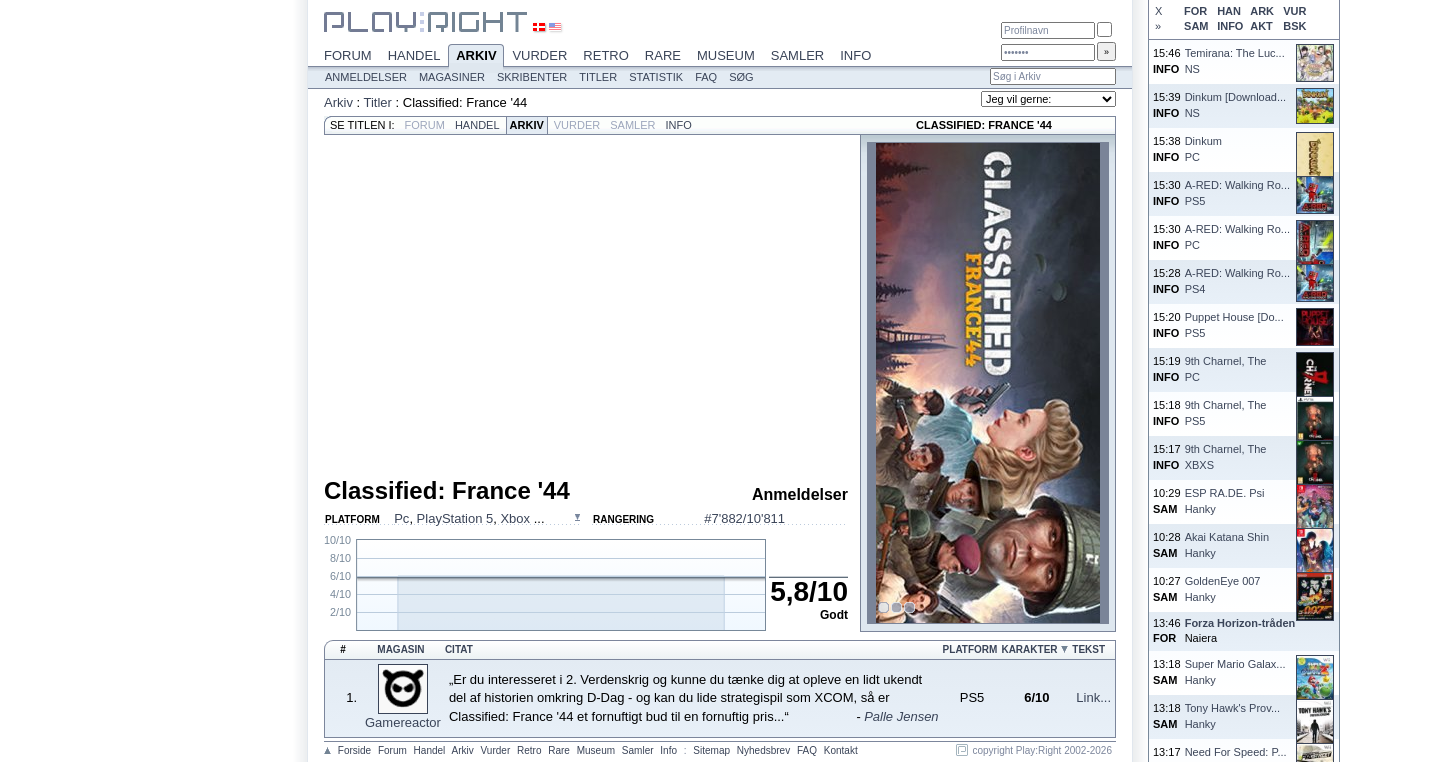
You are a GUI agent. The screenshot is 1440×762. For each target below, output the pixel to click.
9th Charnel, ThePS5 (1226, 412)
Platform (970, 649)
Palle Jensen (901, 716)
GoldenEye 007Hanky (1223, 588)
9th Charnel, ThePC (1226, 368)
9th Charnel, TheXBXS (1226, 456)
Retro (606, 55)
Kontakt (841, 750)
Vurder (539, 55)
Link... (1093, 697)
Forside (354, 750)
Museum (726, 55)
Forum (348, 55)
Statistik (656, 77)
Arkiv (476, 57)
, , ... (469, 518)
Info (855, 55)
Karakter (1029, 649)
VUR (1294, 11)
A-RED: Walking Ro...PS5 (1237, 192)
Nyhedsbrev (763, 750)
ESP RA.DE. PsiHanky (1225, 500)
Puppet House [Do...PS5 (1234, 324)
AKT (1261, 26)
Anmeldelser (366, 77)
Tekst (1088, 649)
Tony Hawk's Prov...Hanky (1232, 715)
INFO (1230, 26)
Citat (459, 649)
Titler (598, 77)
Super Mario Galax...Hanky (1235, 671)
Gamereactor (403, 722)
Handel (414, 55)
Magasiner (452, 77)
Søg (741, 77)
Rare (663, 55)
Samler (797, 55)
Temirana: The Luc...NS (1235, 60)
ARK (1262, 11)
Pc (401, 518)
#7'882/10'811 (744, 518)
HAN (1229, 11)
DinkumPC (1203, 148)
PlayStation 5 (455, 518)
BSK (1294, 26)
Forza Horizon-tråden (1240, 623)
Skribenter (532, 77)
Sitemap (711, 750)
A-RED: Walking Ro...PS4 (1237, 280)
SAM (1196, 26)
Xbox (516, 518)
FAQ (706, 77)
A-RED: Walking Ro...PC (1237, 236)
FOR (1195, 11)
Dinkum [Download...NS (1236, 104)
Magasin (400, 649)
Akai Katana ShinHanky (1227, 544)
